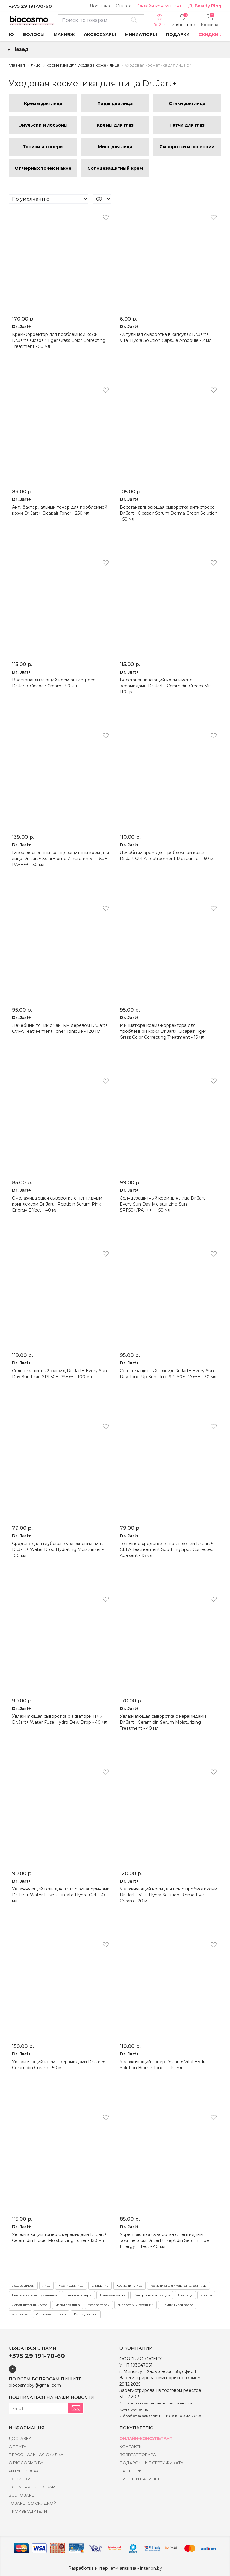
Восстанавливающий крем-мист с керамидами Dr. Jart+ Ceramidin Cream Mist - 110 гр (168, 686)
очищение (20, 2314)
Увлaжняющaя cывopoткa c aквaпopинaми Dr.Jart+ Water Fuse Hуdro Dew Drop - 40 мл (59, 1719)
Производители (28, 2511)
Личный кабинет (139, 2478)
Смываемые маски (51, 2314)
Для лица (185, 2295)
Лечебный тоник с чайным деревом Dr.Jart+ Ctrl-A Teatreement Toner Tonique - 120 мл (60, 1028)
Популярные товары (34, 2487)
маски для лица (67, 2305)
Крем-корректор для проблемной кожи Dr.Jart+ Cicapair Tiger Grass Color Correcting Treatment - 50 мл (58, 340)
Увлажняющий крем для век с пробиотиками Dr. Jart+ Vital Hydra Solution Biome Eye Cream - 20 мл (168, 1895)
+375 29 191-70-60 (30, 6)
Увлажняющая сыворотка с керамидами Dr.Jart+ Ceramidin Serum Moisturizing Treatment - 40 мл (163, 1722)
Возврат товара (137, 2454)
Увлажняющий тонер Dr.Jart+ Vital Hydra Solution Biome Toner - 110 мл (163, 2064)
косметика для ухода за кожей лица (178, 2286)
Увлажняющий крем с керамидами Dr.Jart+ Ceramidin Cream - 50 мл (58, 2064)
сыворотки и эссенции (135, 2305)
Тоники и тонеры (78, 2295)
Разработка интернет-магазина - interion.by (115, 2568)
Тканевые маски (112, 2295)
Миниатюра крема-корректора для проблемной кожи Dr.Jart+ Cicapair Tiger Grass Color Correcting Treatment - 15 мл (163, 1031)
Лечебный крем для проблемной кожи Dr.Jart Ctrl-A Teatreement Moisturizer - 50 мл (168, 855)
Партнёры (131, 2470)
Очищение (100, 2286)
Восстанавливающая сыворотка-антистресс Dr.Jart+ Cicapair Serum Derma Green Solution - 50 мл (168, 513)
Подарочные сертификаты (151, 2462)
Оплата (123, 6)
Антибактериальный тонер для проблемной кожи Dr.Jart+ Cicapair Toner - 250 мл (59, 510)
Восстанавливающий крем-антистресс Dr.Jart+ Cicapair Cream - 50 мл (53, 683)
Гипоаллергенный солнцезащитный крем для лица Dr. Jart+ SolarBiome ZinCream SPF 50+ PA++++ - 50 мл (60, 858)
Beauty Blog (204, 5)
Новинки (20, 2478)
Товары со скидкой (33, 2503)
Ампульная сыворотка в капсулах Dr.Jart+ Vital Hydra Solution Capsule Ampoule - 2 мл (165, 337)
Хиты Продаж (25, 2470)
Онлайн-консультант (159, 6)
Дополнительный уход (29, 2305)
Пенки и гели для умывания (34, 2295)
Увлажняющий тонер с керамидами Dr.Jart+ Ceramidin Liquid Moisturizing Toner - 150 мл (59, 2237)
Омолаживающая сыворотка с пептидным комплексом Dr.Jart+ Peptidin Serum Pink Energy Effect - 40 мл (57, 1204)
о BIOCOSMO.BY (26, 2462)
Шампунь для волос (177, 2305)
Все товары (22, 2495)
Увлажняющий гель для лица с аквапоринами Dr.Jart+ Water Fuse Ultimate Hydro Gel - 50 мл (61, 1895)
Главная (17, 65)
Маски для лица (71, 2286)
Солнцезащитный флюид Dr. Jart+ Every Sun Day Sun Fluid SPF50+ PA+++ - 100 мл (59, 1373)
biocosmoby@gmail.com (35, 2385)
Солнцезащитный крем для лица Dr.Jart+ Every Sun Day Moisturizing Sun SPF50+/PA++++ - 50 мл (164, 1204)
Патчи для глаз (85, 2314)
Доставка (100, 6)
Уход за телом (99, 2305)
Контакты (131, 2446)
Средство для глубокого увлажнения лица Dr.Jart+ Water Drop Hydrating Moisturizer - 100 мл (58, 1549)
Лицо (36, 65)
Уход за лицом (23, 2286)
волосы (206, 2295)
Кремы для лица (129, 2286)
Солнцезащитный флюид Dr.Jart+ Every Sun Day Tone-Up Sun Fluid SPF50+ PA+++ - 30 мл (168, 1373)
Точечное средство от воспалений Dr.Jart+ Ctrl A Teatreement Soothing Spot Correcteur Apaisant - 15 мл (167, 1549)
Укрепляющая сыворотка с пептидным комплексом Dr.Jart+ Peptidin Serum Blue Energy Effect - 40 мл (164, 2240)
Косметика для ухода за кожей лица (83, 65)
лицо (46, 2286)
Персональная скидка (36, 2454)
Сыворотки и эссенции (152, 2295)
